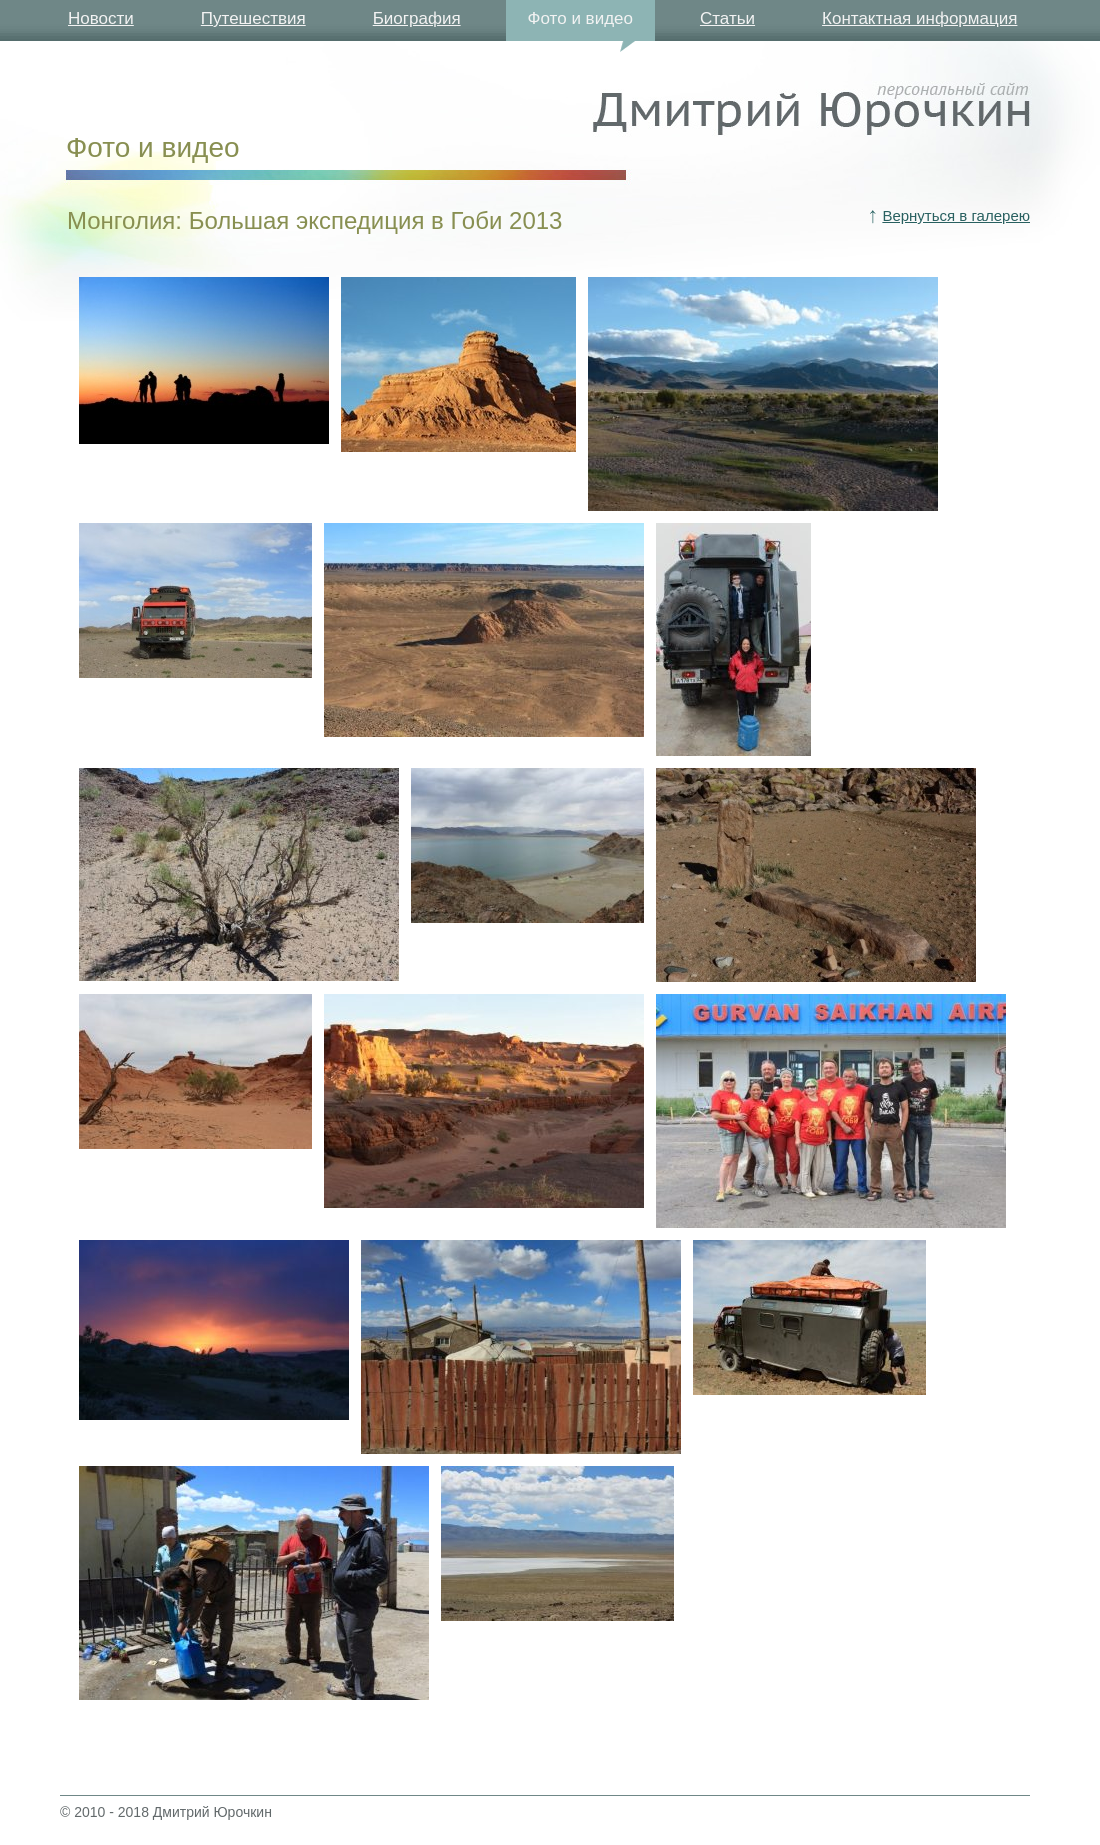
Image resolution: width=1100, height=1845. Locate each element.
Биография (417, 18)
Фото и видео (580, 18)
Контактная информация (919, 18)
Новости (101, 18)
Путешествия (253, 18)
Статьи (727, 18)
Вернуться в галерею (956, 215)
